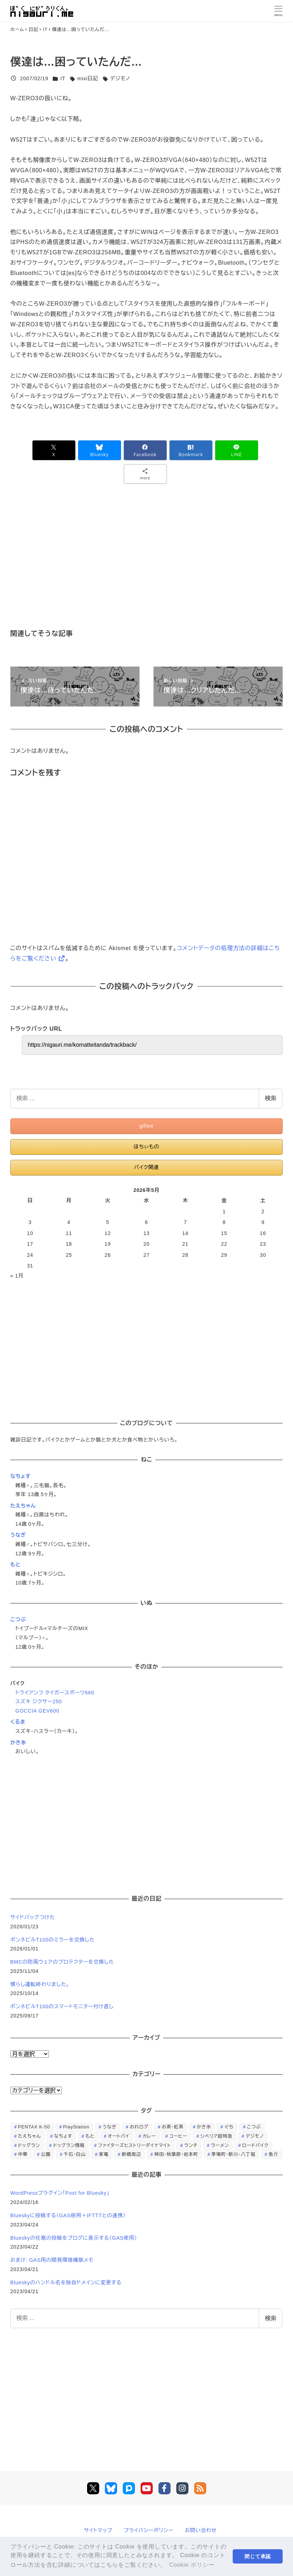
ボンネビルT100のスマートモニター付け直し (62, 2006)
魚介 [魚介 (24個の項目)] (273, 2154)
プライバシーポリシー (148, 2530)
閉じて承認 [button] (257, 2556)
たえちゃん (23, 1506)
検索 (270, 1098)
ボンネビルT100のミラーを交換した (52, 1940)
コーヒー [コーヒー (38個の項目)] (178, 2136)
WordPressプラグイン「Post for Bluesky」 (60, 2193)
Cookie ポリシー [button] (191, 2565)
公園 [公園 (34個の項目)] (45, 2154)
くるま (17, 1722)
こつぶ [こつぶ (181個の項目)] (254, 2126)
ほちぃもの (146, 1146)
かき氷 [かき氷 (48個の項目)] (204, 2126)
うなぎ (18, 1535)
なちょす (20, 1476)
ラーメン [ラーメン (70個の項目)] (220, 2145)
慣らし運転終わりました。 (40, 1984)
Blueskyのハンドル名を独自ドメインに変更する (66, 2282)
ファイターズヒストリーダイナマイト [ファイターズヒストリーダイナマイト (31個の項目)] (134, 2145)
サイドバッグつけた (32, 1917)
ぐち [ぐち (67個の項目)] (229, 2126)
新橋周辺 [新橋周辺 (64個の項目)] (131, 2154)
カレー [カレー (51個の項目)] (149, 2136)
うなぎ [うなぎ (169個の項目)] (109, 2126)
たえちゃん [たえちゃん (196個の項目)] (29, 2136)
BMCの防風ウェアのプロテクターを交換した (62, 1962)
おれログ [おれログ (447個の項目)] (139, 2126)
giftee (147, 1126)
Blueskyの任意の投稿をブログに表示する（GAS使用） (73, 2238)
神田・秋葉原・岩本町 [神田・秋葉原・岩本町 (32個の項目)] (176, 2154)
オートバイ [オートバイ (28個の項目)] (119, 2136)
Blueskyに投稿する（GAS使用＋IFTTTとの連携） (68, 2215)
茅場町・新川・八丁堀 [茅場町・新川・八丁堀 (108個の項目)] (233, 2154)
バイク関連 (146, 1167)
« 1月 (17, 1276)
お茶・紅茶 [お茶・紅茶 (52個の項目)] (172, 2126)
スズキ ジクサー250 (38, 1701)
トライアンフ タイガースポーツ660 (54, 1692)
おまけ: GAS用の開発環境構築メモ (52, 2260)
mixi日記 (87, 78)
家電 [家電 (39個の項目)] (103, 2154)
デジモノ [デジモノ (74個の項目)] (255, 2136)
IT (62, 78)
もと (15, 1564)
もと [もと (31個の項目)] (90, 2136)
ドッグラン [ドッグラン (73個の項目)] (29, 2145)
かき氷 (18, 1742)
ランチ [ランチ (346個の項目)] (191, 2145)
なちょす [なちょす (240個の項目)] (63, 2136)
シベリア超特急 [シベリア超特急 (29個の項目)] (216, 2136)
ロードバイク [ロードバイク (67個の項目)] (255, 2145)
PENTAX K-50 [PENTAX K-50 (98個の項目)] (34, 2126)
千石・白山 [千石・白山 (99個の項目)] (75, 2154)
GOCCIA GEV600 (37, 1711)
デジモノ (120, 78)
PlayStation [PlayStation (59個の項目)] (76, 2126)
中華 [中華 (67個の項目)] (22, 2154)
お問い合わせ (201, 2530)
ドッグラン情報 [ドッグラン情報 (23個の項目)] (69, 2145)
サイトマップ (98, 2530)
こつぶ (18, 1619)
